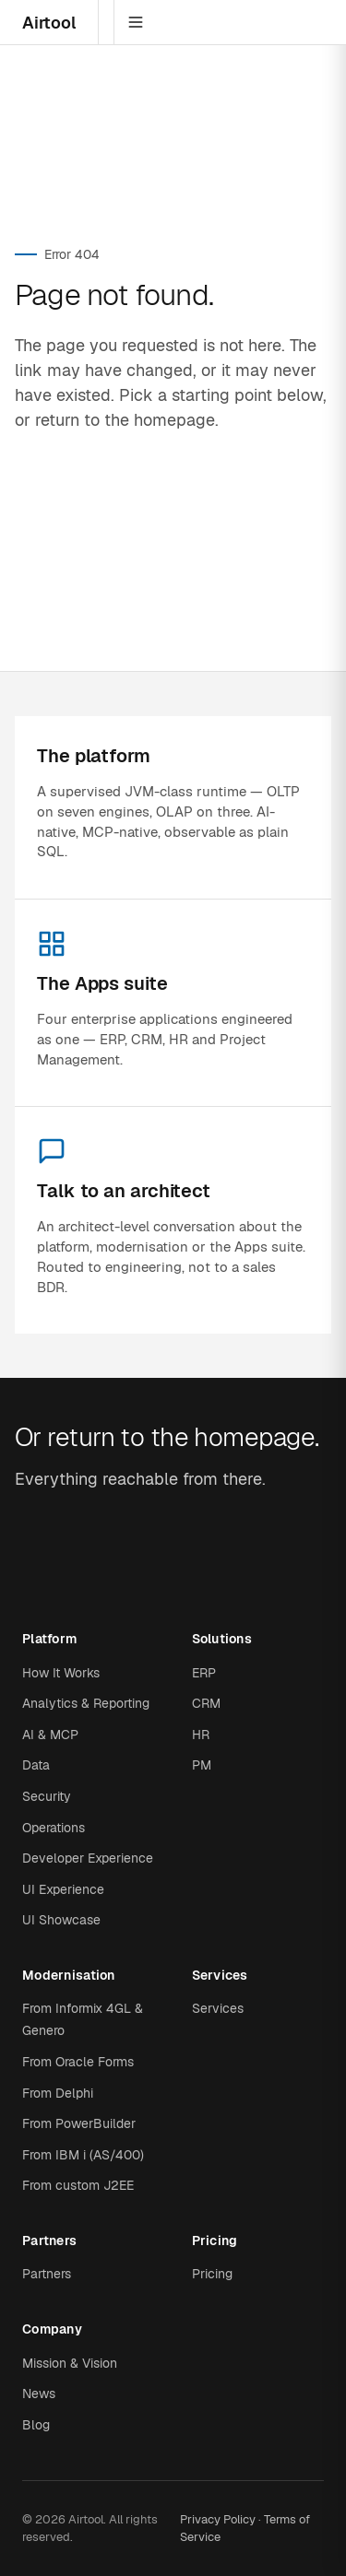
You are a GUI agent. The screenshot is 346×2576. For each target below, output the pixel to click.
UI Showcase (61, 1919)
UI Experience (63, 1889)
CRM (206, 1703)
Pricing (212, 2273)
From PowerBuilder (79, 2123)
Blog (36, 2425)
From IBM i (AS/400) (83, 2155)
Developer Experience (87, 1858)
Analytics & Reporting (85, 1703)
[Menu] (135, 22)
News (38, 2393)
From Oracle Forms (78, 2061)
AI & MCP (50, 1734)
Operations (53, 1827)
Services (218, 2008)
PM (201, 1765)
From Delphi (57, 2093)
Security (46, 1796)
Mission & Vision (69, 2363)
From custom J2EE (78, 2185)
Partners (46, 2273)
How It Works (61, 1672)
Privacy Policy (218, 2519)
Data (36, 1765)
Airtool (49, 22)
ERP (204, 1672)
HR (200, 1734)
